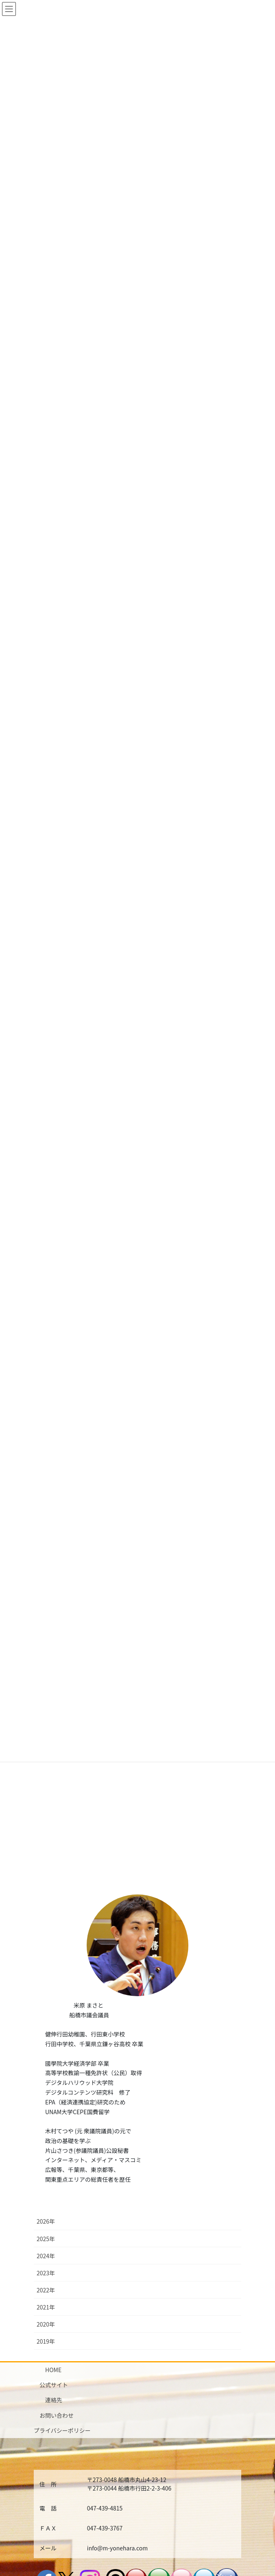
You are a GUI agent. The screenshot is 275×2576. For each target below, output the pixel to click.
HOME (53, 2299)
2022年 (46, 2219)
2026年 (46, 2151)
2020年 (46, 2254)
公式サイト (54, 2314)
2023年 (46, 2202)
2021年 (46, 2237)
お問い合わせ (56, 2345)
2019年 (46, 2271)
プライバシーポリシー (62, 2360)
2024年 (46, 2185)
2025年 (46, 2168)
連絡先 (54, 2330)
